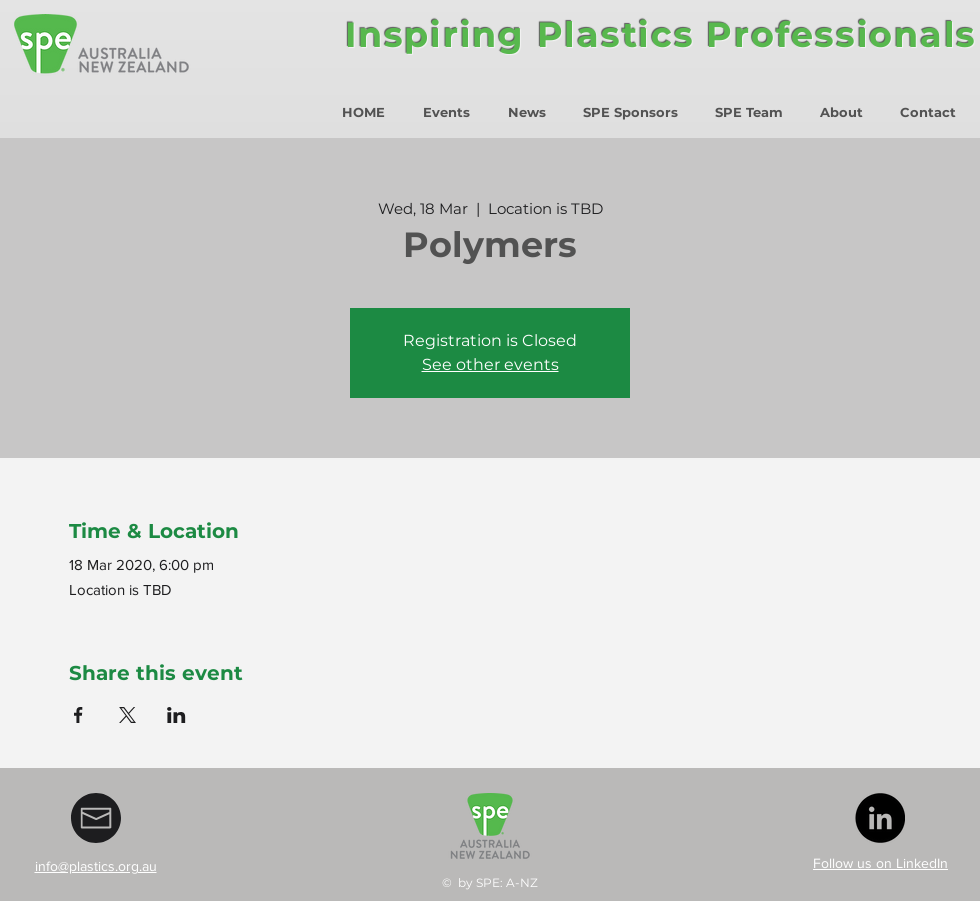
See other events (490, 364)
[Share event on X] (127, 715)
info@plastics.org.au (96, 866)
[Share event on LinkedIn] (176, 715)
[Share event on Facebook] (78, 715)
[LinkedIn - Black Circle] (880, 818)
